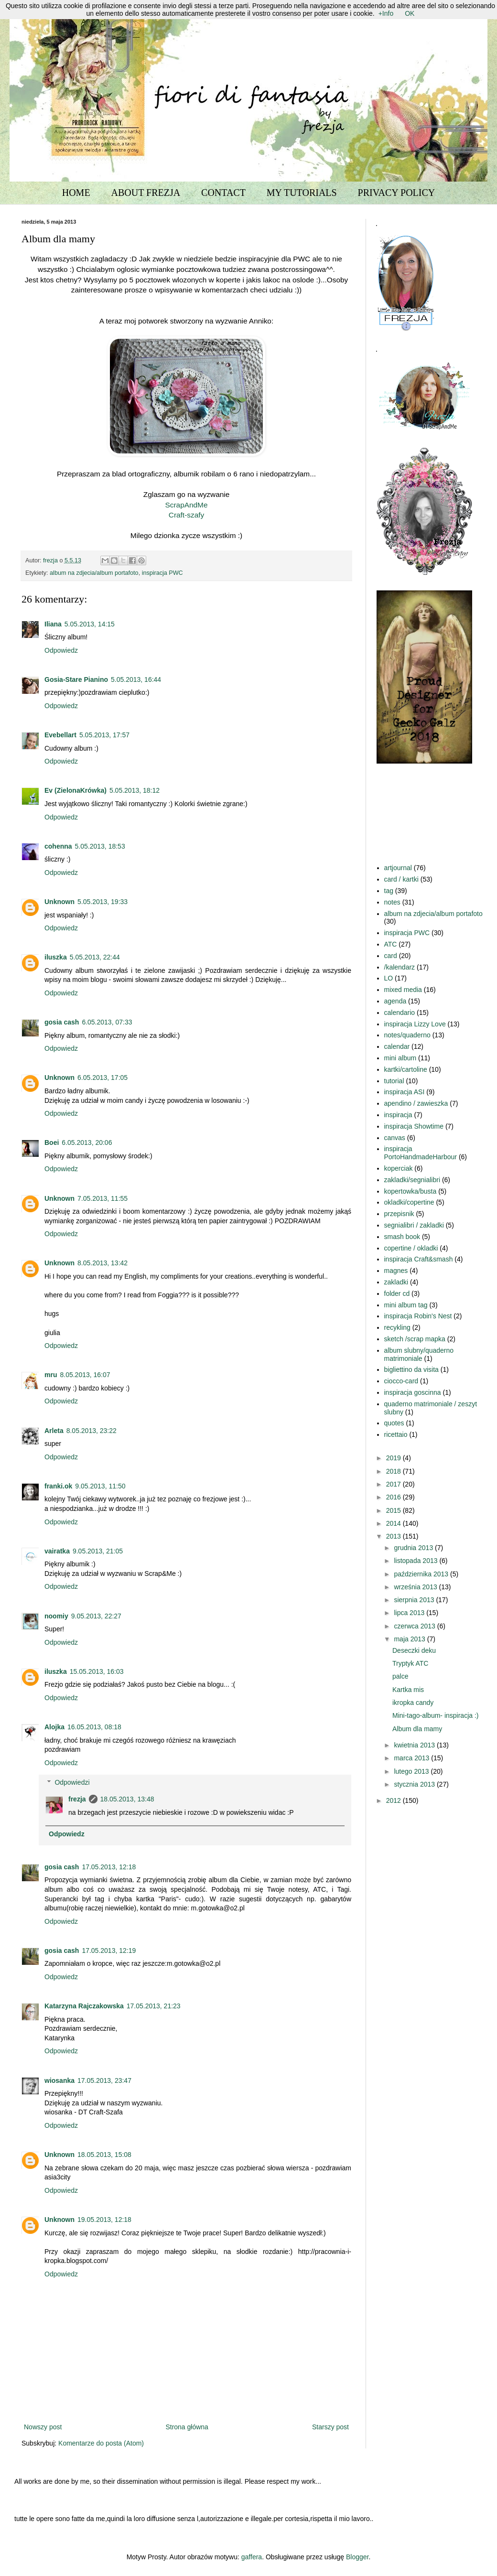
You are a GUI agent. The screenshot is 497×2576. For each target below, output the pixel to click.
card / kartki (401, 879)
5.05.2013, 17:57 (104, 735)
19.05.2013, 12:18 (104, 2219)
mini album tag (406, 1305)
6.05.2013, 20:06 (87, 1142)
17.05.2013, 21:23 (154, 2006)
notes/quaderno (407, 1035)
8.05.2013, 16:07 (85, 1375)
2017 (394, 1484)
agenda (395, 1001)
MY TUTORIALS (302, 192)
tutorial (394, 1081)
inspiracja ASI (404, 1092)
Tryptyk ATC (410, 1663)
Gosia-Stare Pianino (76, 679)
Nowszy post (43, 2427)
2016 (394, 1497)
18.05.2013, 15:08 (104, 2154)
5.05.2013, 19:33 (102, 901)
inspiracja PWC (162, 573)
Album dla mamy (417, 1729)
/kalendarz (399, 967)
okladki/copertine (409, 1202)
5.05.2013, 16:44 (136, 679)
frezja (77, 1799)
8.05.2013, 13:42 (102, 1263)
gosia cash (61, 1022)
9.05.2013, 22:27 (96, 1616)
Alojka (54, 1727)
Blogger (357, 2557)
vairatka (57, 1551)
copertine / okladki (411, 1248)
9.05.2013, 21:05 (98, 1551)
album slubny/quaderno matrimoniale (419, 1354)
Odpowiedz (61, 650)
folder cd (397, 1293)
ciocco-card (401, 1381)
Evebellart (60, 735)
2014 (394, 1523)
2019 (394, 1458)
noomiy (56, 1616)
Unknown (59, 901)
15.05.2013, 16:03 (97, 1671)
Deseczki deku (414, 1650)
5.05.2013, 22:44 (95, 957)
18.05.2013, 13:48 (127, 1799)
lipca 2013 (410, 1613)
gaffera (251, 2557)
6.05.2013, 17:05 (102, 1077)
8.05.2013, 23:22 (91, 1430)
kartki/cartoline (405, 1069)
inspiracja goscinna (412, 1392)
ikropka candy (412, 1702)
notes (392, 902)
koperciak (398, 1168)
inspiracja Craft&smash (418, 1259)
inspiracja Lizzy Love (415, 1024)
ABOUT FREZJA (146, 192)
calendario (399, 1012)
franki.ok (58, 1486)
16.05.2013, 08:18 (94, 1727)
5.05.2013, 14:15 (90, 624)
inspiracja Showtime (414, 1126)
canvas (394, 1138)
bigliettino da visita (411, 1369)
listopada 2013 (416, 1560)
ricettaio (396, 1434)
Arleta (54, 1430)
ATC (390, 944)
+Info (386, 13)
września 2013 (416, 1587)
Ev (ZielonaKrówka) (75, 790)
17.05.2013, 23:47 (104, 2080)
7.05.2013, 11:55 (102, 1198)
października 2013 (422, 1574)
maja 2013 (410, 1639)
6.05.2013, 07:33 (107, 1022)
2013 (394, 1536)
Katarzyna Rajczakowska (84, 2006)
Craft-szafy (186, 515)
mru (50, 1375)
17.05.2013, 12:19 (109, 1950)
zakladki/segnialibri (412, 1180)
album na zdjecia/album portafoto (94, 573)
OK (409, 13)
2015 (394, 1510)
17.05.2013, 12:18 (109, 1867)
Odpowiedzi (71, 1782)
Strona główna (186, 2427)
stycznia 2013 (415, 1784)
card (390, 955)
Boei (51, 1142)
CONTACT (223, 192)
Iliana (53, 624)
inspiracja (398, 1115)
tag (388, 891)
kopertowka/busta (410, 1191)
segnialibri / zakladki (414, 1225)
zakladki (396, 1282)
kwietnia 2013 (415, 1745)
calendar (397, 1046)
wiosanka (59, 2080)
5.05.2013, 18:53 (100, 846)
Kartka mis (408, 1689)
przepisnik (399, 1214)
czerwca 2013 (415, 1626)
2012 (394, 1800)
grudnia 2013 (414, 1548)
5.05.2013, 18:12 (134, 790)
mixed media (403, 989)
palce (400, 1676)
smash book (402, 1236)
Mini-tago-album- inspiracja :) (435, 1715)
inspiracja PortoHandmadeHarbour (420, 1153)
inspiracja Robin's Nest (418, 1316)
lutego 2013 (412, 1771)
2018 (394, 1471)
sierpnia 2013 (415, 1600)
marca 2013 (412, 1758)
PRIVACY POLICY (396, 192)
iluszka (55, 957)
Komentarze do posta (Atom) (101, 2443)
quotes (394, 1423)
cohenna (58, 846)
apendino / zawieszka (416, 1103)
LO (388, 978)
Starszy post (330, 2427)
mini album (400, 1058)
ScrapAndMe (186, 505)
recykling (397, 1327)
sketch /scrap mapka (414, 1339)
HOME (76, 192)
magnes (396, 1270)
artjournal (398, 868)
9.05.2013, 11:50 (100, 1486)
